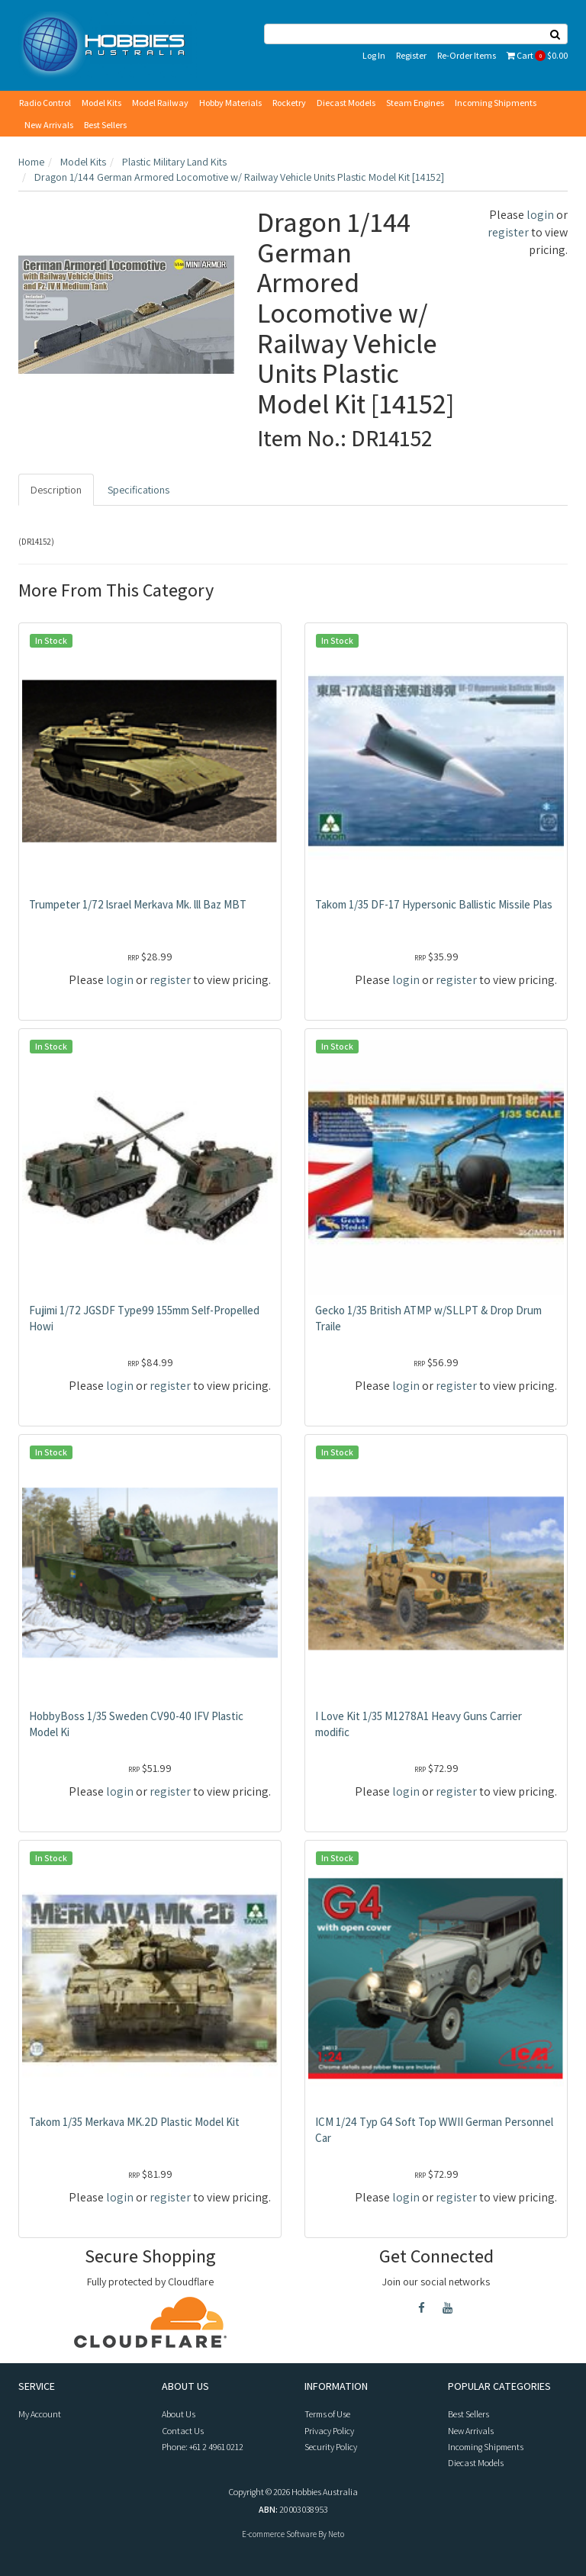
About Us (178, 2414)
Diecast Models (346, 102)
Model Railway (160, 102)
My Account (39, 2414)
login (540, 215)
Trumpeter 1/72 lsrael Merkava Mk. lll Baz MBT (137, 904)
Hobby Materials (230, 102)
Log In (373, 55)
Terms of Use (327, 2414)
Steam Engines (415, 102)
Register (411, 55)
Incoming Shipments (495, 102)
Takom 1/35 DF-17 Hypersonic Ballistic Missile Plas (433, 904)
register (508, 232)
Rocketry (289, 102)
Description (56, 490)
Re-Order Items (466, 55)
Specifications (138, 490)
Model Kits (101, 102)
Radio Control (45, 102)
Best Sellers (105, 124)
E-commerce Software (279, 2534)
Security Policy (330, 2446)
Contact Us (183, 2430)
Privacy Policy (329, 2430)
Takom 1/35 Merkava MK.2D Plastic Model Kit (134, 2122)
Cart (537, 55)
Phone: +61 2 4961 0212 (202, 2446)
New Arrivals (48, 124)
